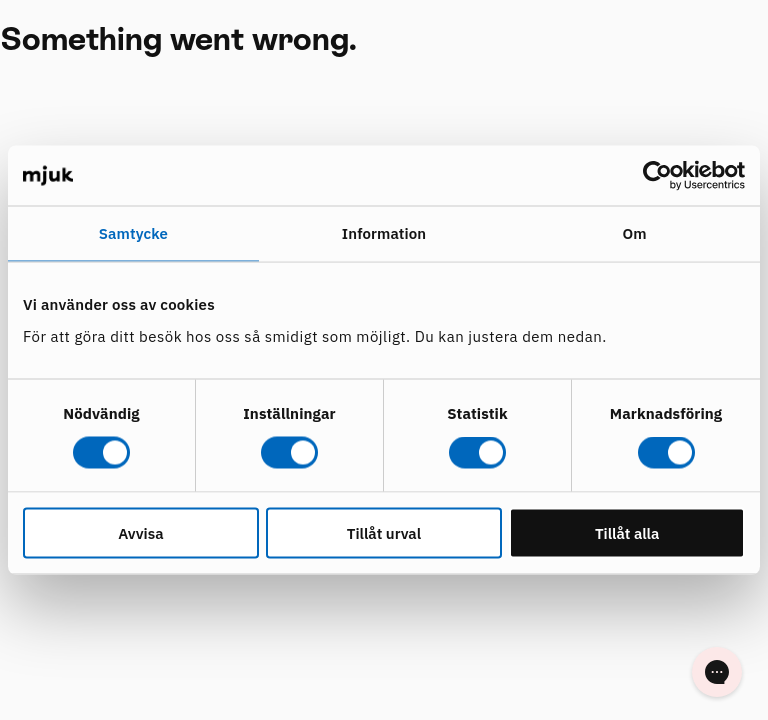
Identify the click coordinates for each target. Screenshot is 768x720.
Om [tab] (635, 233)
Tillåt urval (384, 532)
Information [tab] (384, 233)
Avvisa (140, 532)
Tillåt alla (627, 532)
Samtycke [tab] (133, 233)
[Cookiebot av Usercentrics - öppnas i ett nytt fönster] (657, 176)
